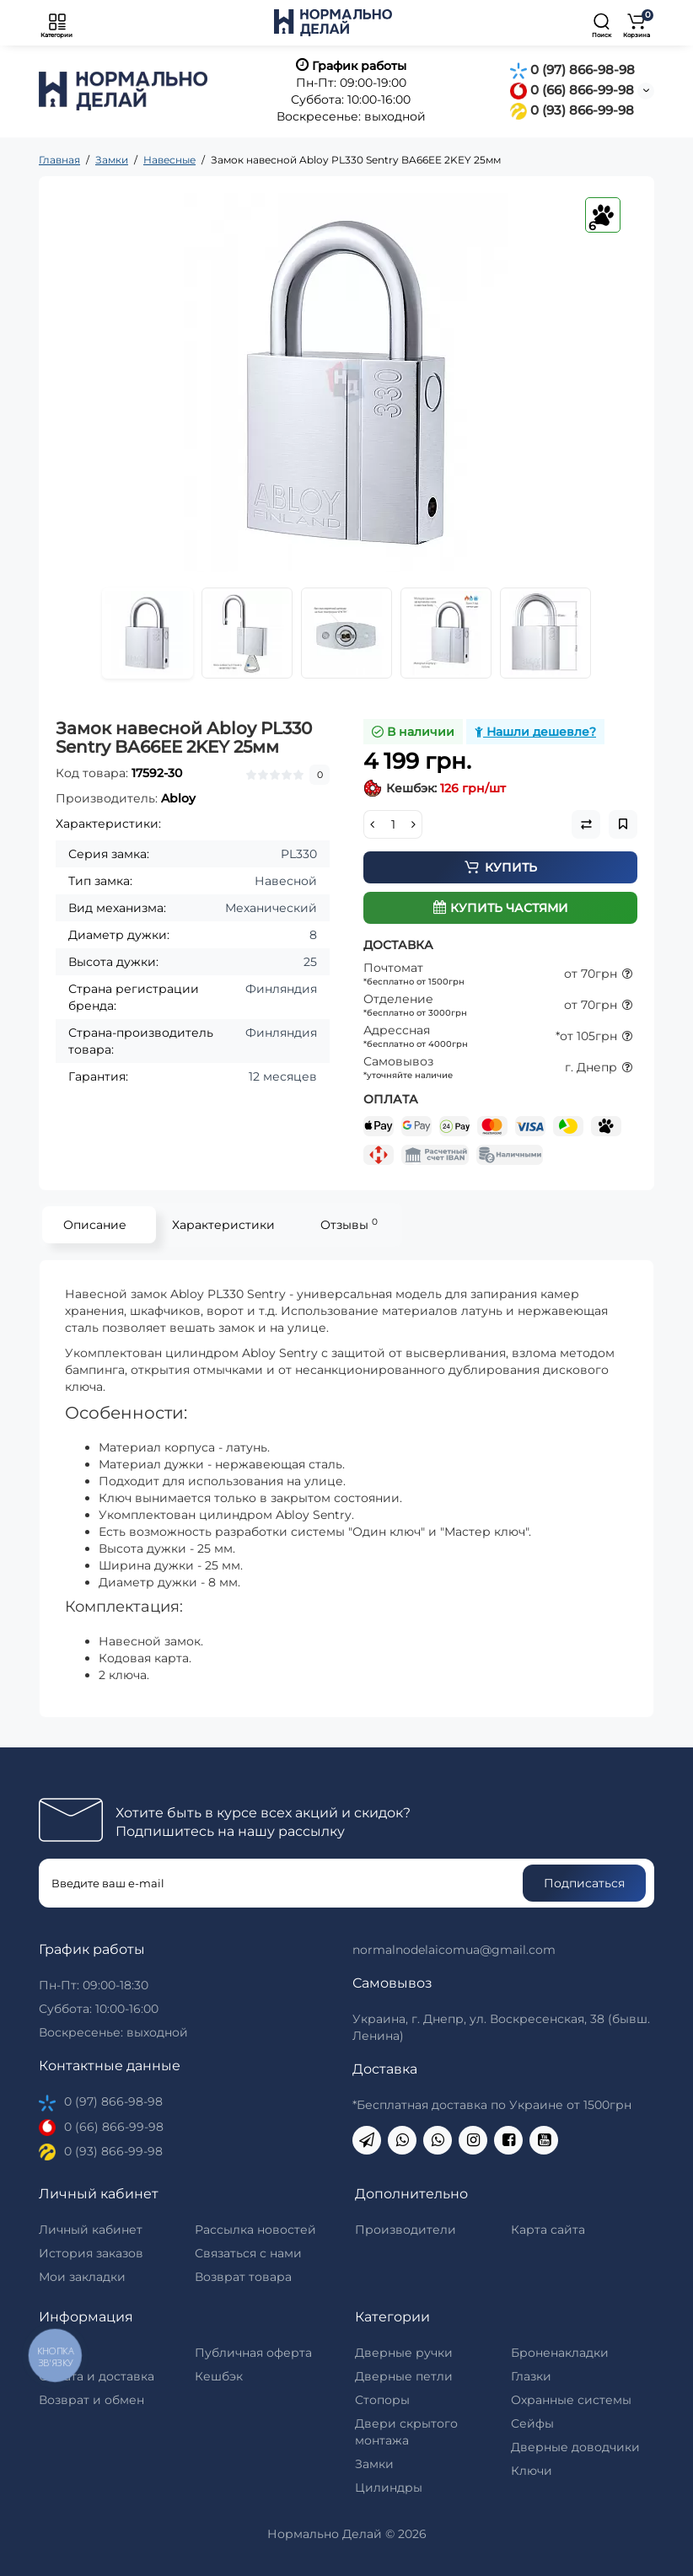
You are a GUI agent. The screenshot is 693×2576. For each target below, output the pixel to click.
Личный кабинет (90, 2229)
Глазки (531, 2376)
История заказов (91, 2253)
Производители (405, 2229)
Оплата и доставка (96, 2376)
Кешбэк (219, 2376)
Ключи (531, 2470)
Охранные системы (571, 2399)
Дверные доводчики (575, 2447)
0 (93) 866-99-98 (572, 110)
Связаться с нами (248, 2253)
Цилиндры (388, 2487)
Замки (374, 2463)
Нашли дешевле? (535, 731)
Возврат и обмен (91, 2399)
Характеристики (223, 1224)
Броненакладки (560, 2352)
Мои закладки (82, 2276)
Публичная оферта (253, 2352)
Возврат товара (243, 2276)
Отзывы (349, 1224)
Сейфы (532, 2423)
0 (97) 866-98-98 (572, 70)
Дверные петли (404, 2376)
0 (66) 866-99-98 (572, 90)
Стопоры (382, 2399)
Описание (94, 1224)
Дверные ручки (404, 2352)
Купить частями (500, 907)
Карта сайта (548, 2229)
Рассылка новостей (255, 2229)
